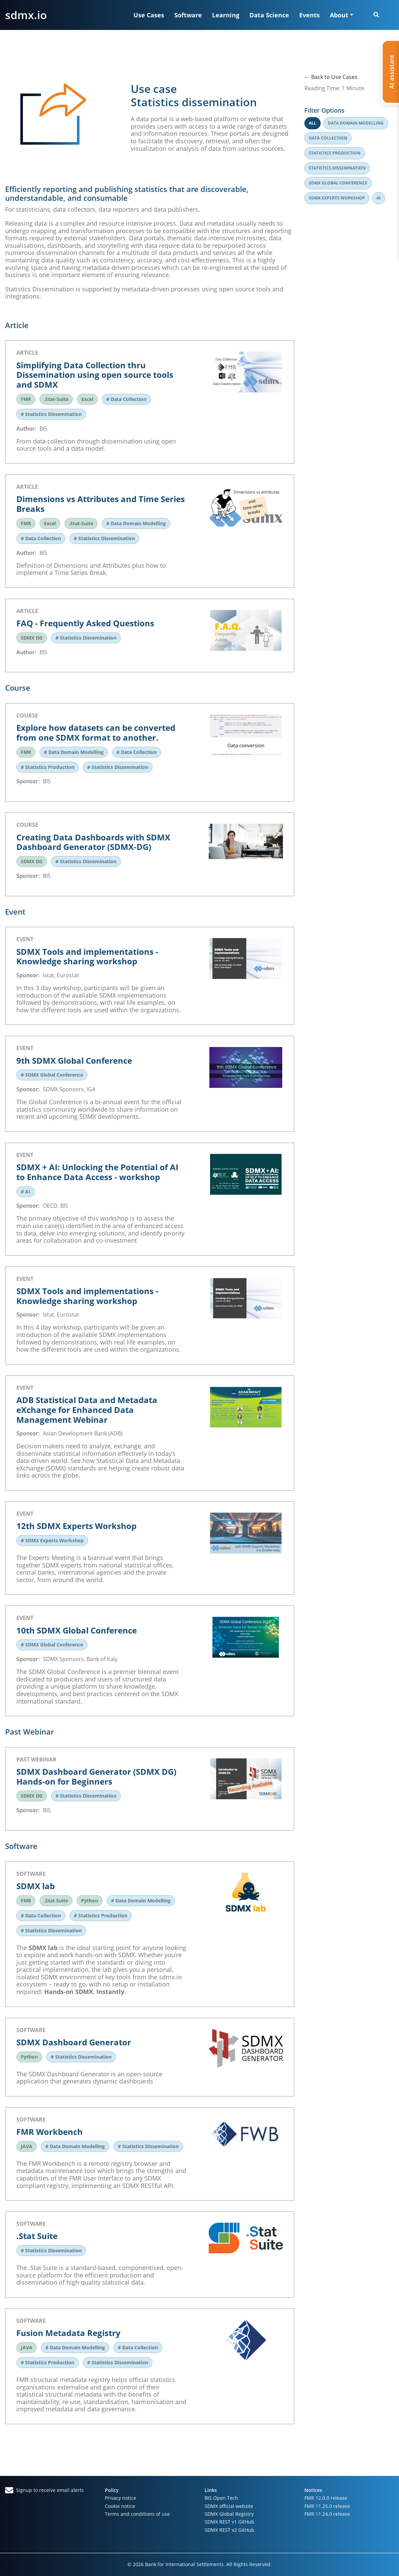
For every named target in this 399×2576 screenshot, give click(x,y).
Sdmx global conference (338, 183)
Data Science (269, 15)
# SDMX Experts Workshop (52, 1540)
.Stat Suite (56, 1900)
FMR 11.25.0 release (327, 2506)
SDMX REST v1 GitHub (229, 2521)
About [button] (339, 15)
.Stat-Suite (56, 399)
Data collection (328, 138)
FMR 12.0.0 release (325, 2498)
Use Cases (148, 15)
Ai (379, 198)
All (312, 123)
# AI (25, 1191)
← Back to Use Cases (330, 77)
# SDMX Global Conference (52, 1075)
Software (188, 15)
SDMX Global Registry (229, 2514)
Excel (87, 399)
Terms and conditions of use (137, 2514)
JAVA (26, 2146)
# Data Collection (126, 399)
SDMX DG (32, 637)
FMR (26, 399)
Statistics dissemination (337, 168)
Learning (225, 15)
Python (89, 1900)
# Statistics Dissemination (51, 414)
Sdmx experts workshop (337, 198)
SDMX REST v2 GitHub (229, 2530)
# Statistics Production (47, 767)
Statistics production (335, 153)
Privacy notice (120, 2498)
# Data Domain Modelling (136, 523)
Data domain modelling (356, 123)
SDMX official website (229, 2506)
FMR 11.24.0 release (327, 2514)
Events (309, 15)
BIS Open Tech (221, 2498)
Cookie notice (120, 2506)
